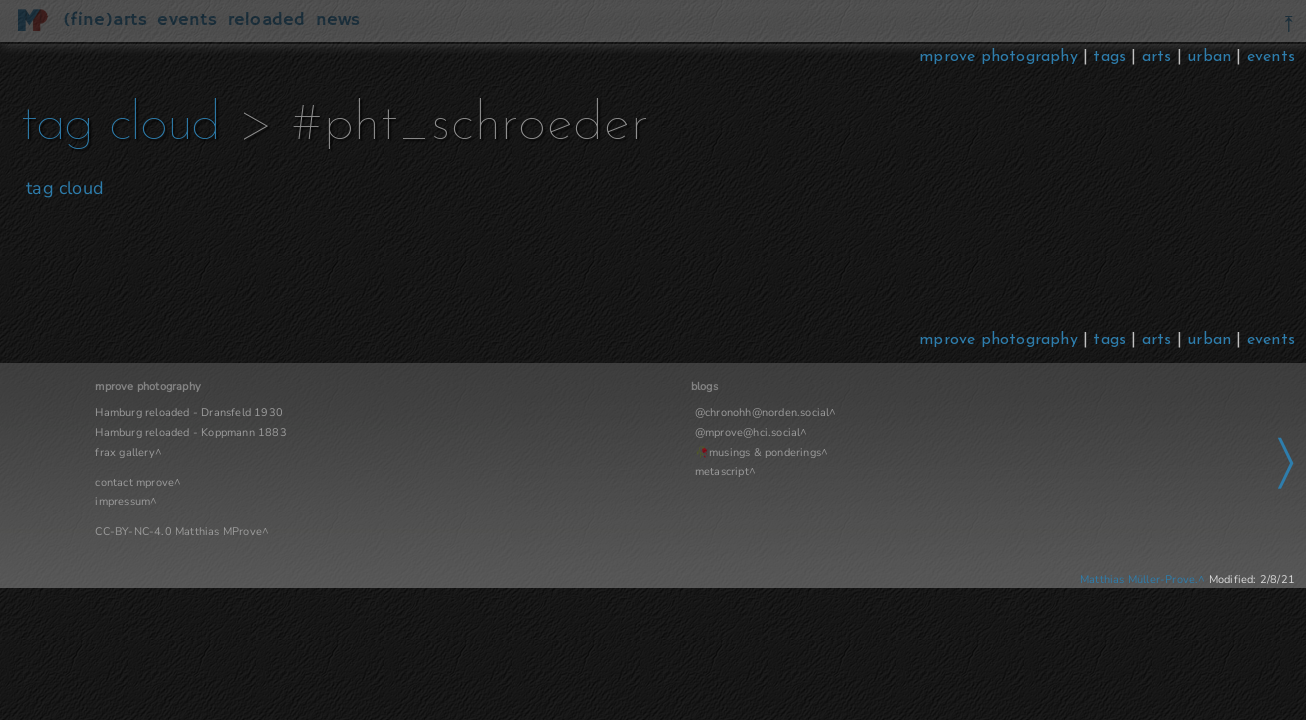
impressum (122, 501)
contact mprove (134, 482)
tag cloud (185, 125)
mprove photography (1001, 57)
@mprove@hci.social (560, 432)
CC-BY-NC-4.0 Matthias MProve (178, 531)
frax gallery (124, 452)
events (1271, 57)
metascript (534, 471)
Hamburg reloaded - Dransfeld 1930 (189, 412)
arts (1157, 57)
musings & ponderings (577, 452)
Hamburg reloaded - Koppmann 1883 (190, 432)
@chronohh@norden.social (574, 412)
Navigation (948, 386)
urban (1209, 57)
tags (1109, 57)
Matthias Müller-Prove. (1139, 579)
